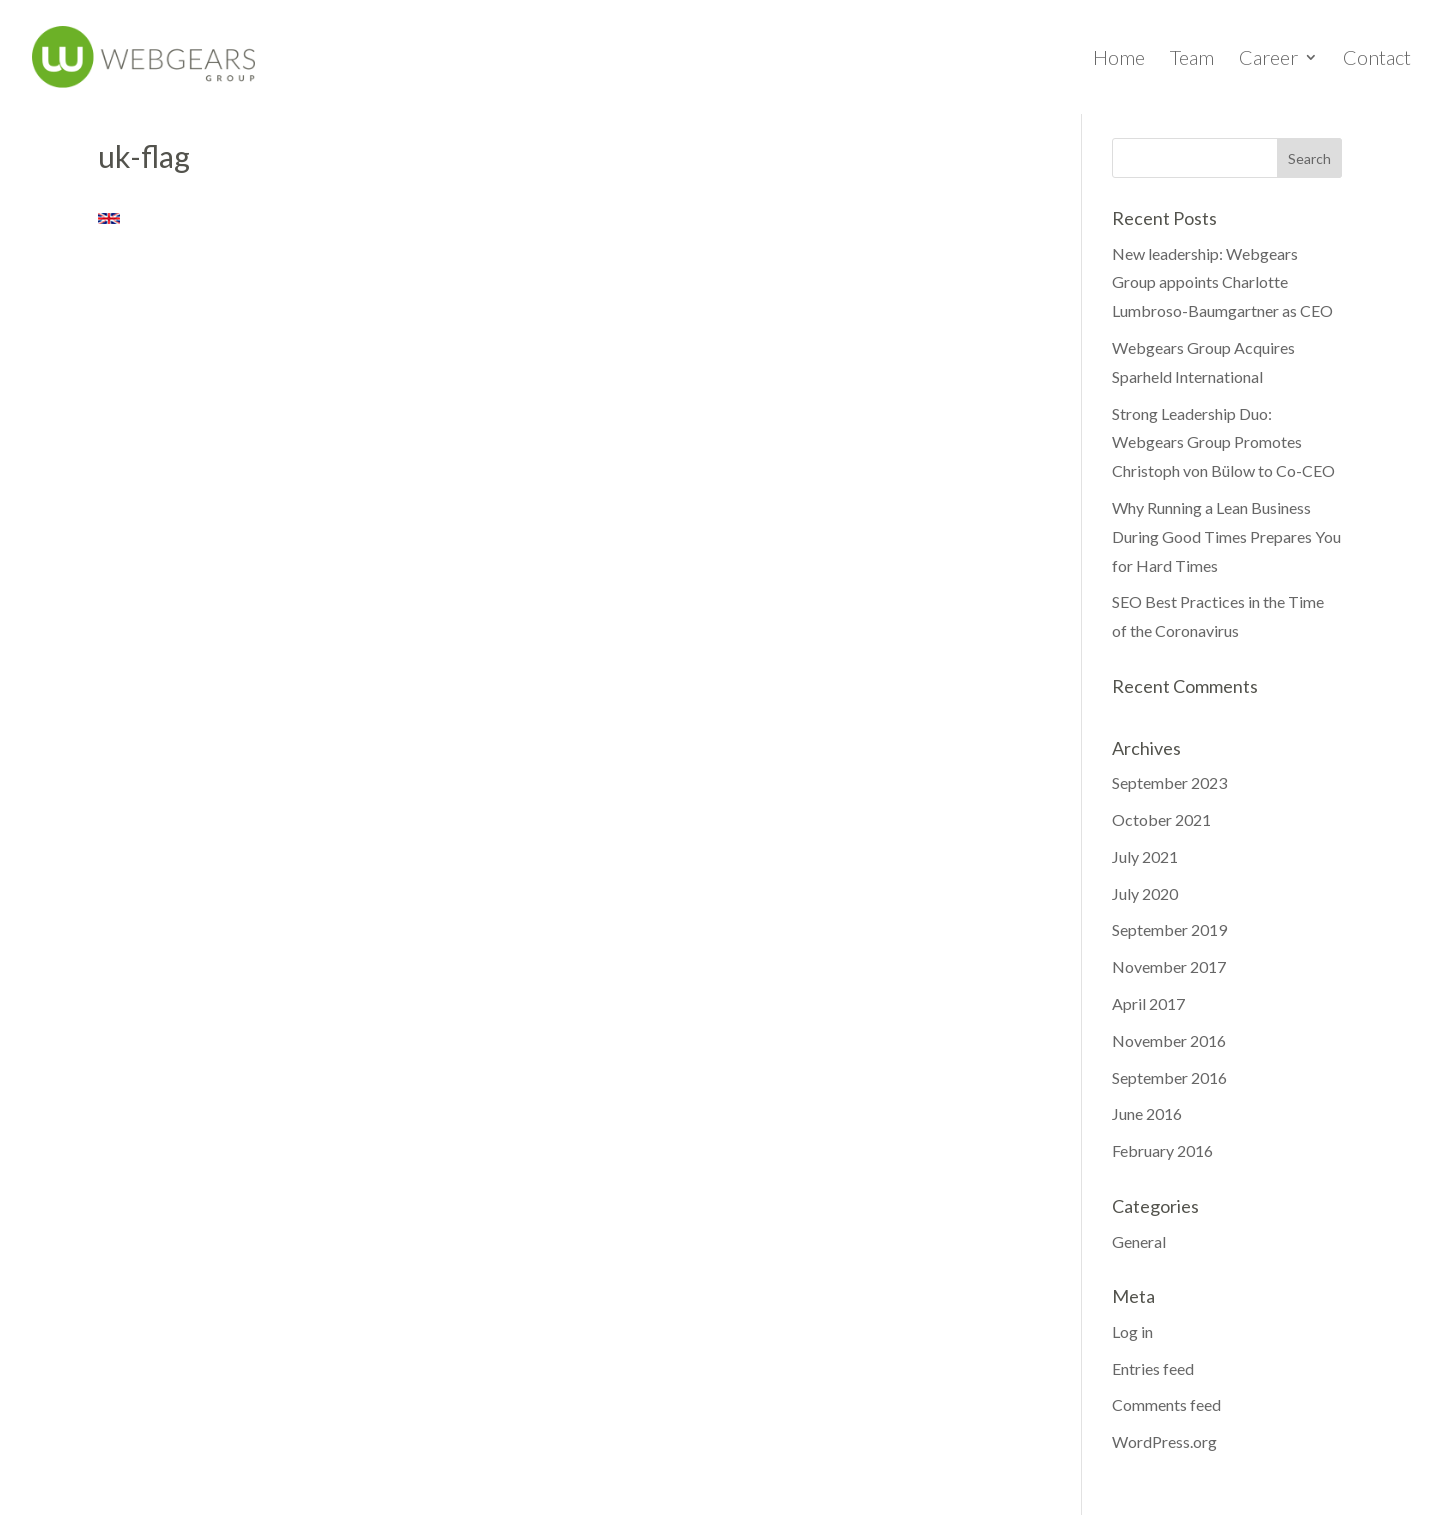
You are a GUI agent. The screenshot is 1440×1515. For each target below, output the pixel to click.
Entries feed (1153, 1368)
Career (1268, 59)
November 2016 (1169, 1040)
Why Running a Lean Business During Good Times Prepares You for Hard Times (1226, 536)
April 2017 (1148, 1003)
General (1139, 1241)
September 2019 (1169, 929)
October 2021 (1161, 819)
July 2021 (1145, 856)
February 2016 (1162, 1150)
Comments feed (1166, 1404)
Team (1192, 59)
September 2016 (1169, 1077)
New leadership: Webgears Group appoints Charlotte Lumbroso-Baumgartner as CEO (1222, 282)
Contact (1377, 59)
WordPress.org (1164, 1441)
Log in (1132, 1331)
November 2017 (1169, 966)
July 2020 (1145, 893)
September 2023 (1169, 782)
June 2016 (1147, 1113)
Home (1119, 59)
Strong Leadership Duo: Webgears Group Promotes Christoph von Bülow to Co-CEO (1223, 442)
